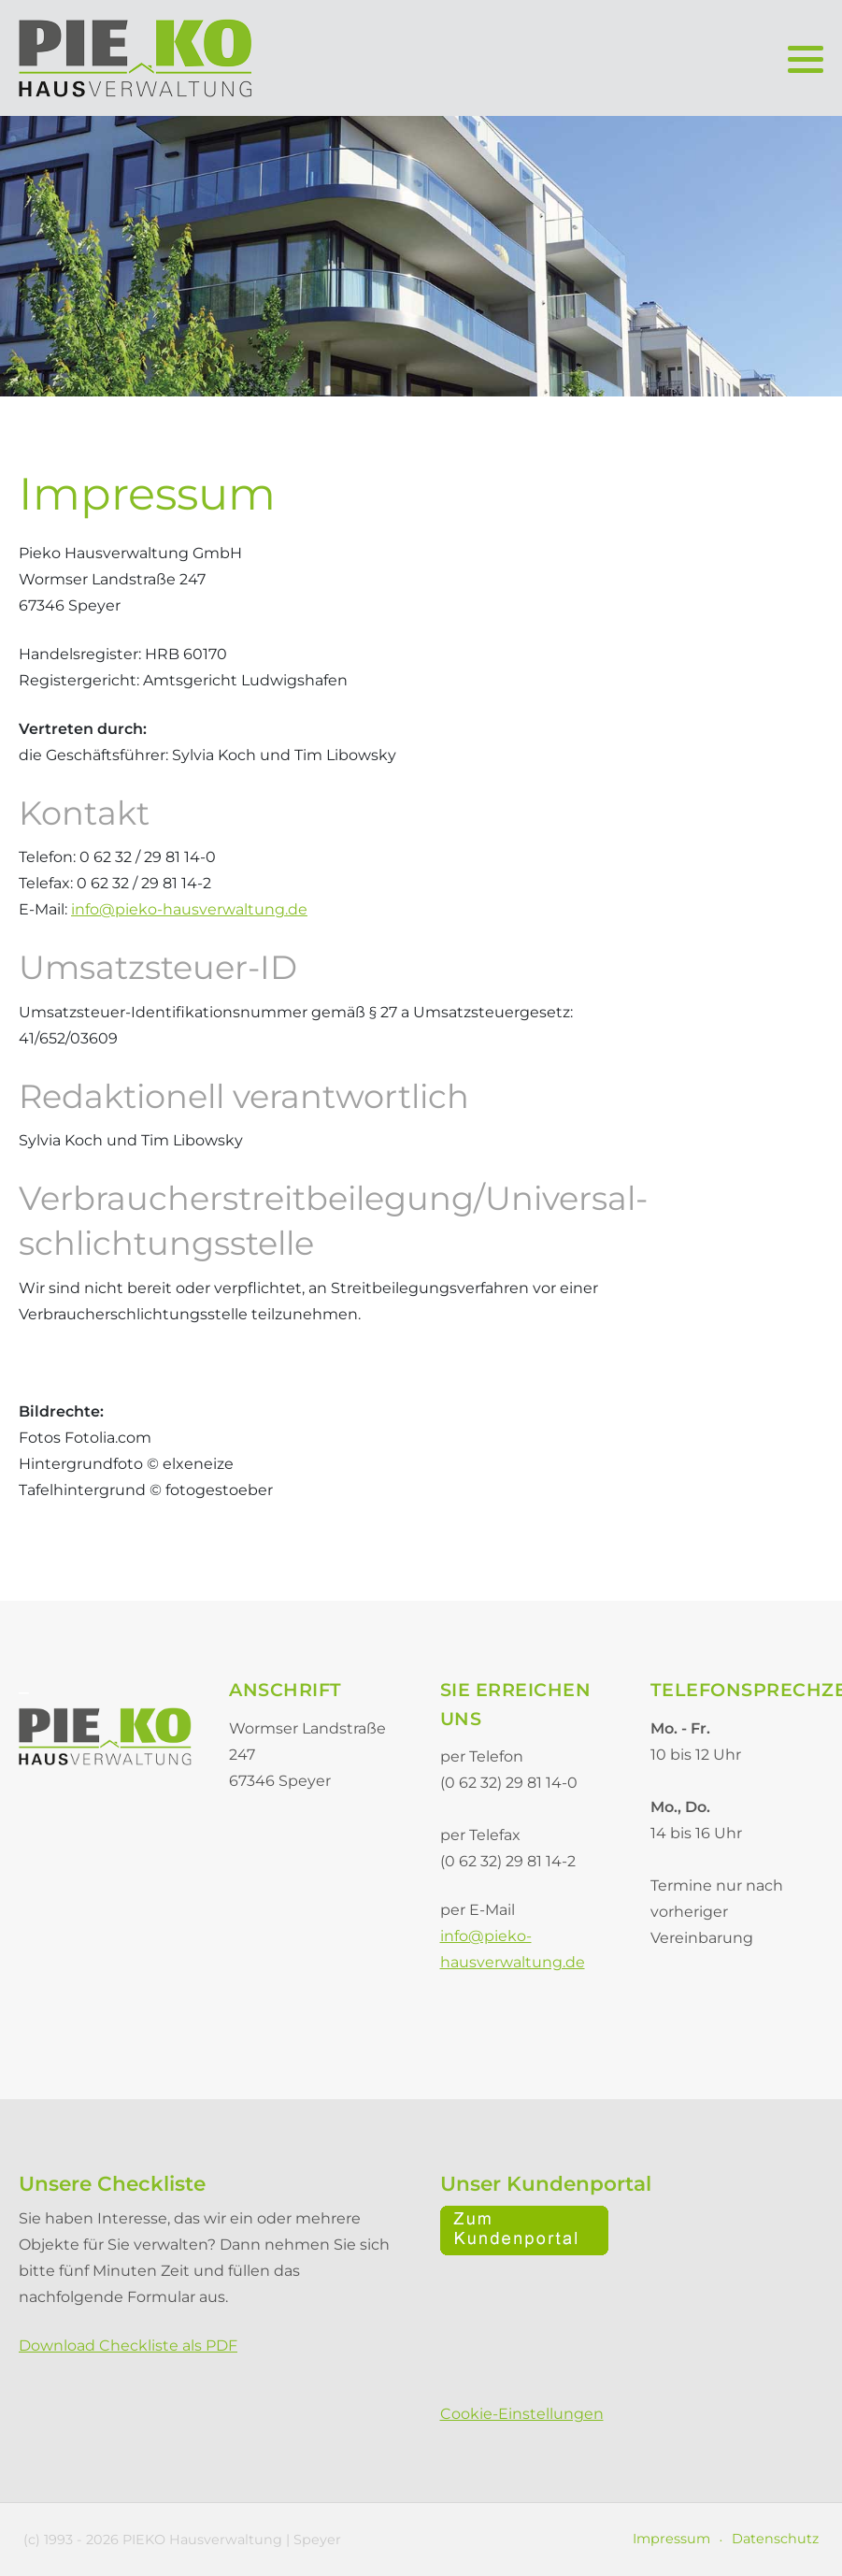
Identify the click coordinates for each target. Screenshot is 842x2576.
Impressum (671, 2538)
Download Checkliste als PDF (128, 2345)
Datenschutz (775, 2538)
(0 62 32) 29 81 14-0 (509, 1783)
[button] (805, 59)
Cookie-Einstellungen (522, 2414)
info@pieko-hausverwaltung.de (189, 909)
